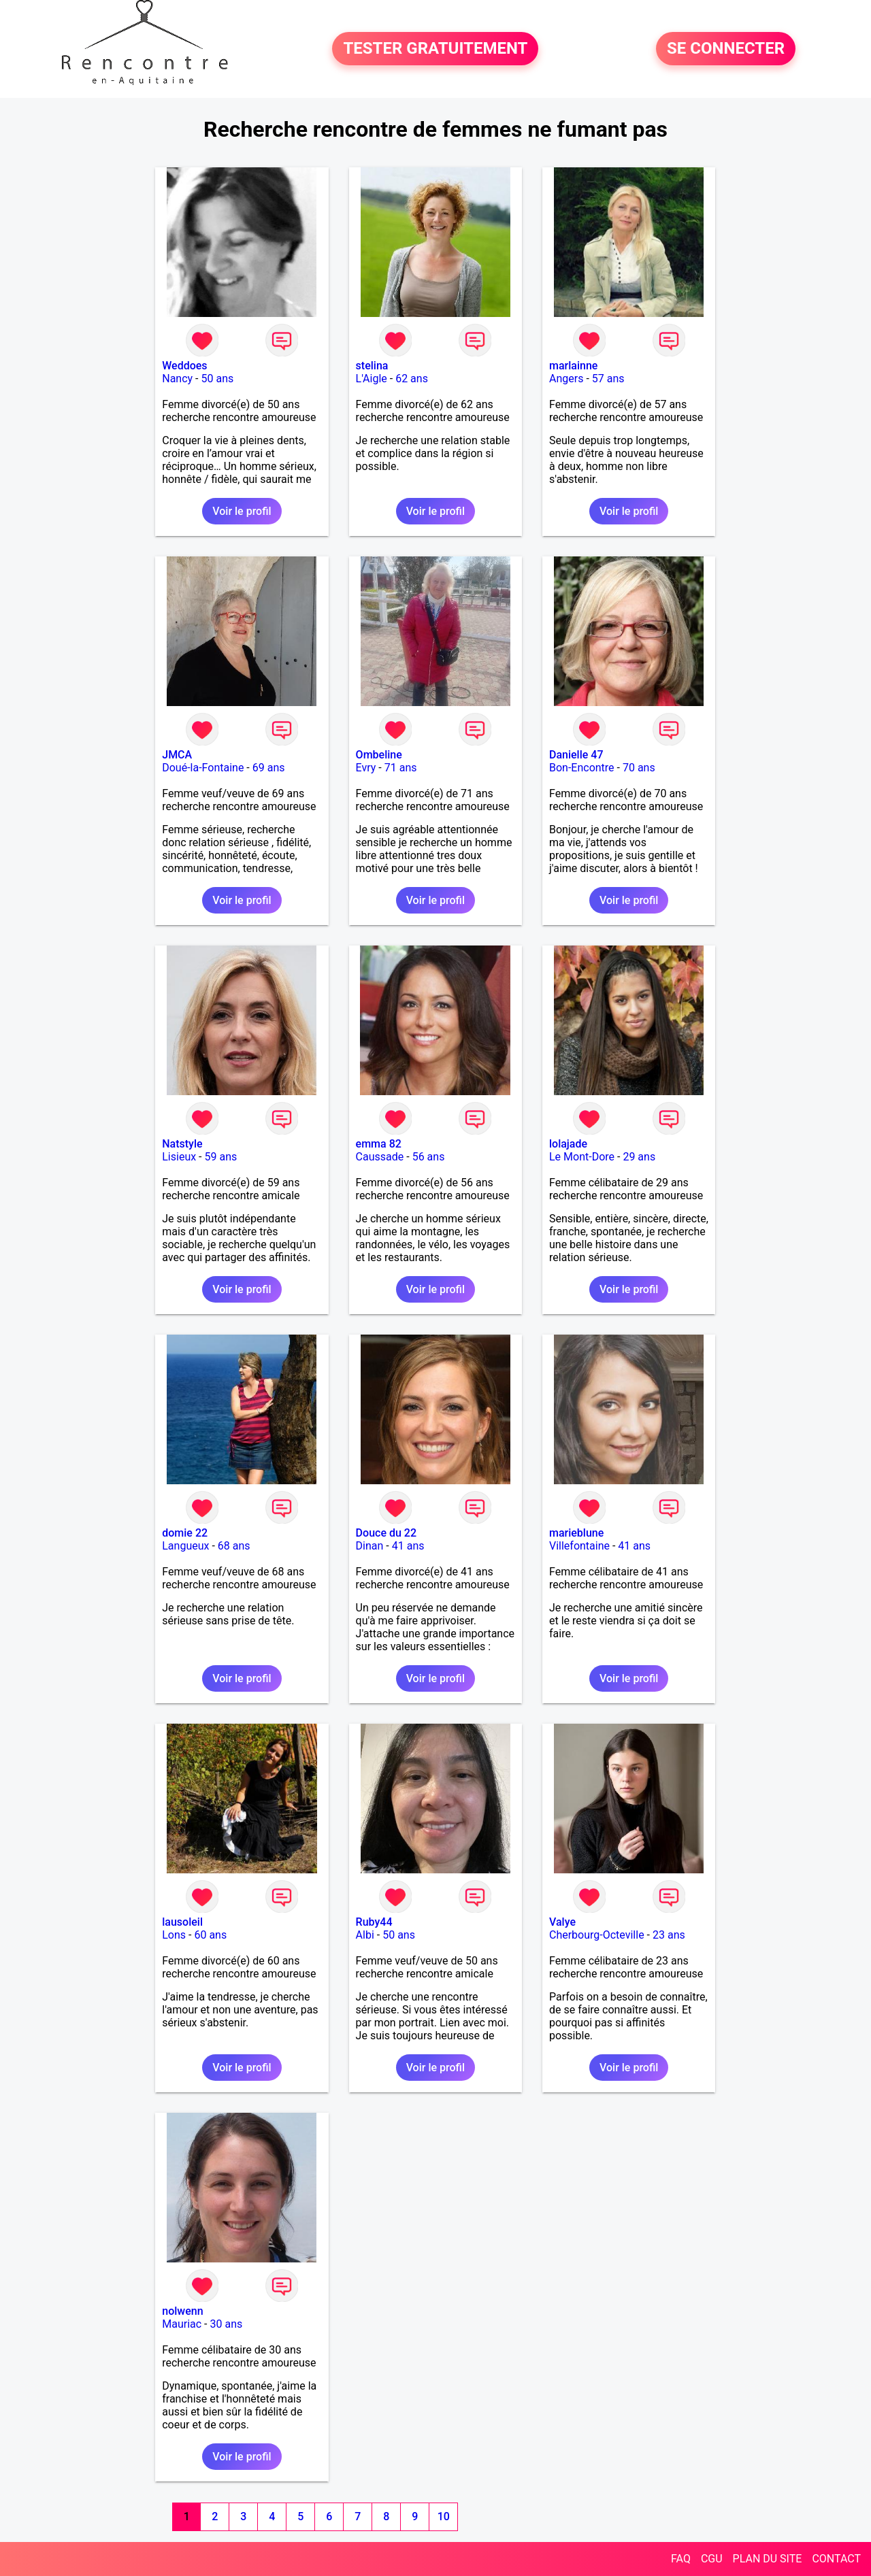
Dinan (370, 1545)
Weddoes (184, 365)
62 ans (411, 378)
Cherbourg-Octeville (596, 1934)
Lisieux (179, 1156)
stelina (372, 365)
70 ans (639, 767)
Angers (566, 378)
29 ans (639, 1156)
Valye (562, 1922)
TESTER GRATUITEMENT (435, 48)
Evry (366, 767)
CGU (712, 2558)
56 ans (428, 1156)
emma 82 (378, 1143)
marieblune (576, 1532)
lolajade (568, 1143)
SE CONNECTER (726, 48)
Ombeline (379, 754)
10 (444, 2516)
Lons (174, 1934)
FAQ (681, 2558)
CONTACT (836, 2558)
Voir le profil (241, 511)
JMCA (177, 754)
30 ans (226, 2324)
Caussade (380, 1156)
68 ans (234, 1545)
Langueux (185, 1545)
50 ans (217, 378)
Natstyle (182, 1143)
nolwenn (182, 2311)
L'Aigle (371, 378)
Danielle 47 (576, 754)
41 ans (408, 1545)
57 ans (608, 378)
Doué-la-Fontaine (203, 767)
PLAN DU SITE (767, 2558)
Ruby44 (374, 1922)
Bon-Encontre (581, 767)
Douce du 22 (386, 1532)
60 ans (210, 1934)
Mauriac (181, 2324)
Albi (365, 1934)
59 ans (221, 1156)
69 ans (268, 767)
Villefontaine (579, 1545)
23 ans (669, 1934)
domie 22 (185, 1532)
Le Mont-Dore (581, 1156)
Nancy (177, 378)
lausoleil (182, 1922)
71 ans (400, 767)
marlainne (573, 365)
